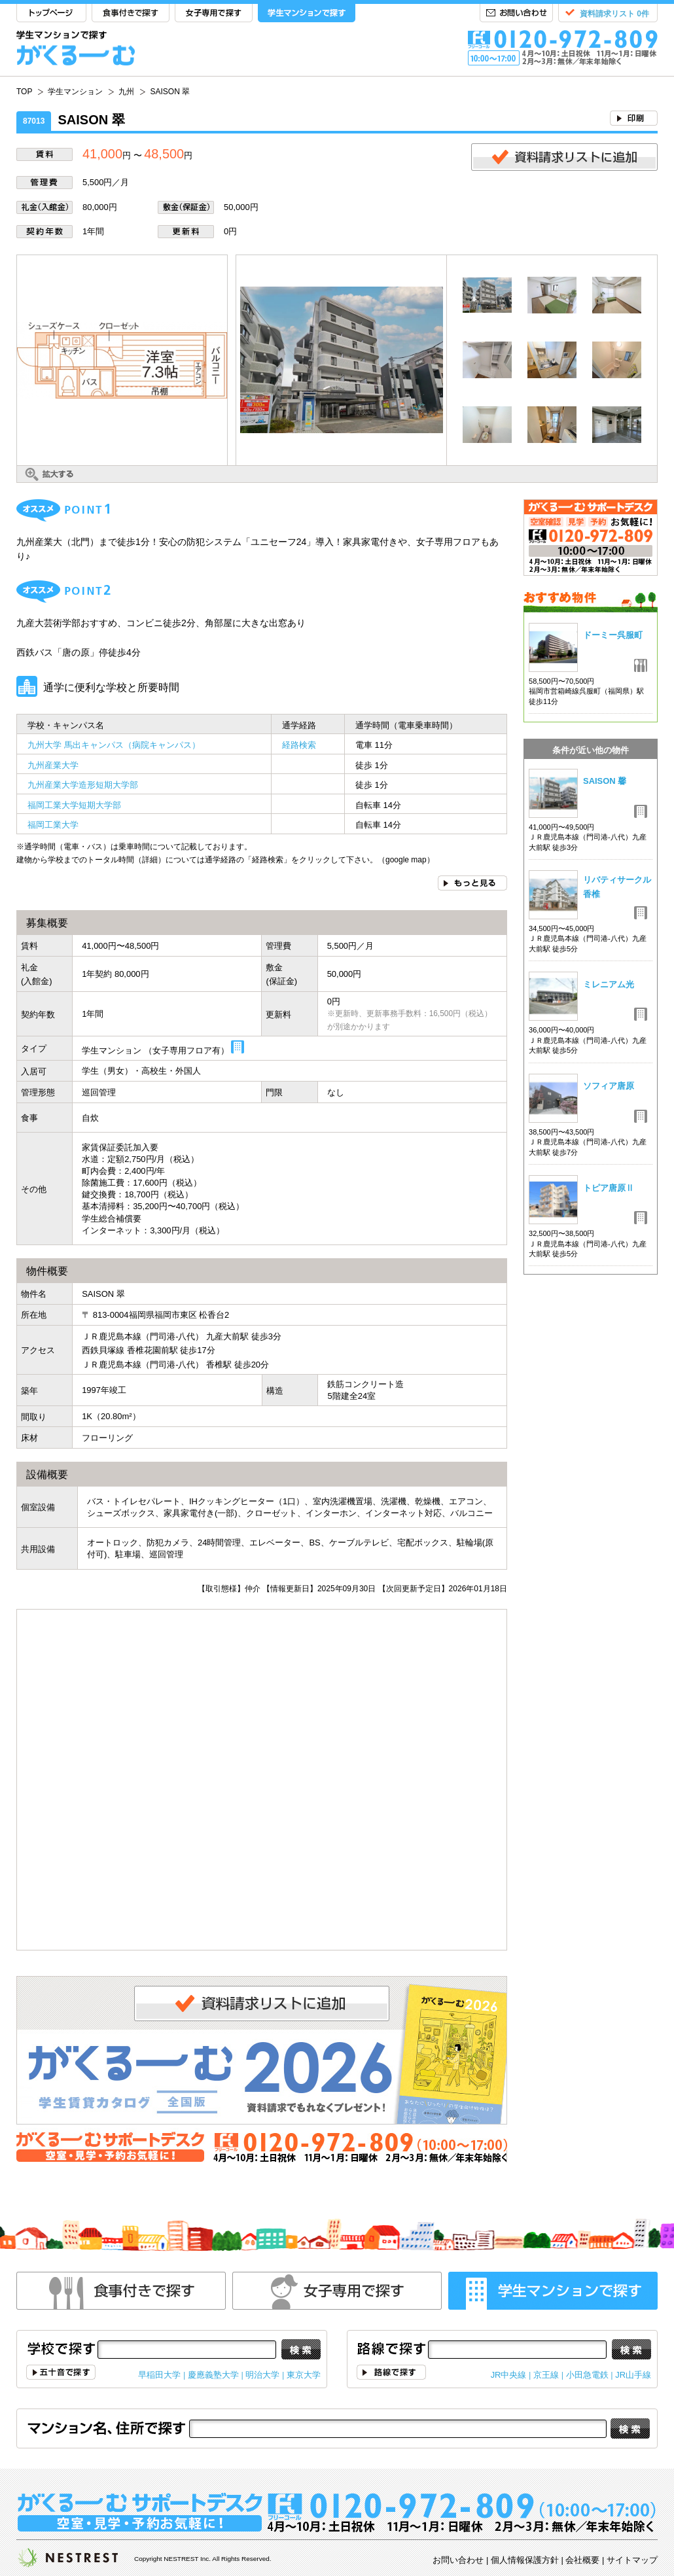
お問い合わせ (516, 13)
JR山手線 (633, 2375)
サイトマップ (632, 2560)
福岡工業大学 (53, 825)
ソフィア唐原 (608, 1086)
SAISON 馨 (604, 781)
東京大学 (304, 2375)
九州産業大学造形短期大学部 (82, 785)
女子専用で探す (214, 13)
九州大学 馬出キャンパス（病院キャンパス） (113, 745)
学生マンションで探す (306, 13)
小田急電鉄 (587, 2375)
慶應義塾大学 (213, 2375)
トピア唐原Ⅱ (608, 1188)
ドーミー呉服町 (613, 635)
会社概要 (582, 2560)
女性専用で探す (337, 2291)
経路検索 (299, 745)
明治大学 (262, 2375)
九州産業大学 (53, 765)
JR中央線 (509, 2375)
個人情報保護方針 (525, 2560)
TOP (51, 13)
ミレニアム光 (608, 984)
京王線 (546, 2375)
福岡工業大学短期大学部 (74, 805)
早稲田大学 (159, 2375)
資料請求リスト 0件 (614, 13)
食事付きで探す (130, 13)
